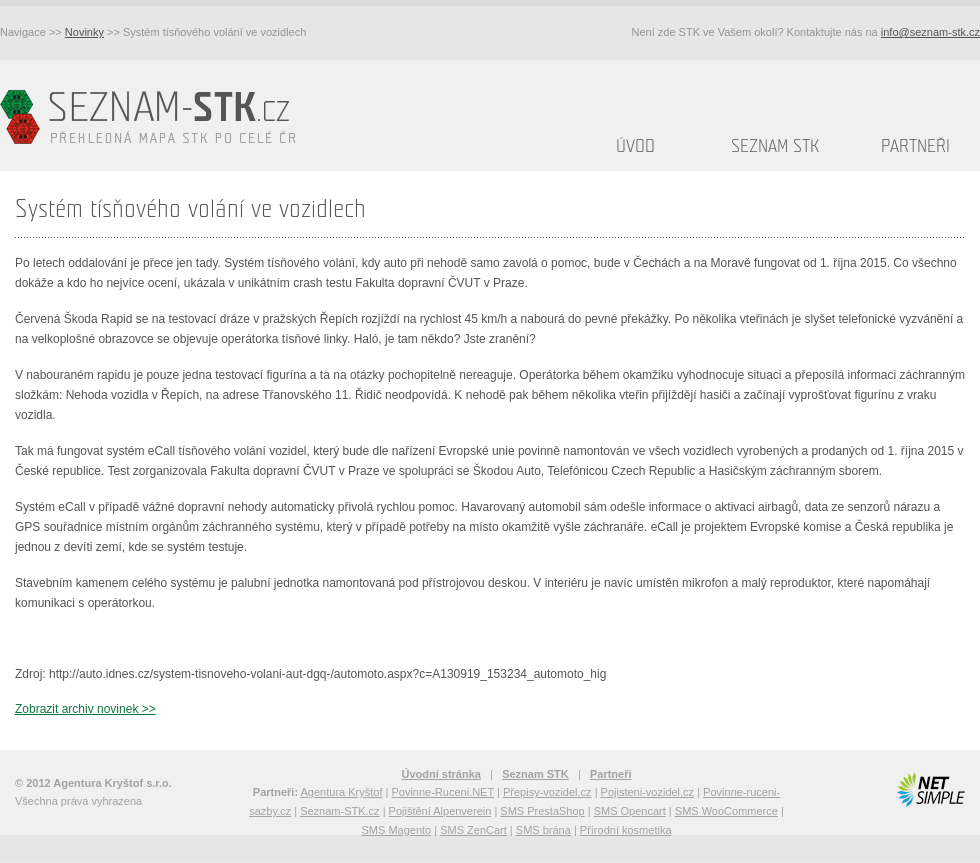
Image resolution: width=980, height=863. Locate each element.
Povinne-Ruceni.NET (442, 792)
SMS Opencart (630, 811)
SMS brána (543, 830)
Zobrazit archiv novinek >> (85, 709)
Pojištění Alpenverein (440, 811)
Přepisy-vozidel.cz (547, 792)
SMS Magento (396, 830)
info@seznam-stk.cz (930, 32)
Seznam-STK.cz (339, 811)
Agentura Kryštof (342, 792)
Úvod (635, 146)
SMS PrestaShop (542, 811)
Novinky (84, 32)
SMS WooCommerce (726, 811)
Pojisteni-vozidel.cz (648, 792)
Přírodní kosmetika (626, 830)
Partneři (915, 146)
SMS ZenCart (473, 830)
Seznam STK (775, 146)
